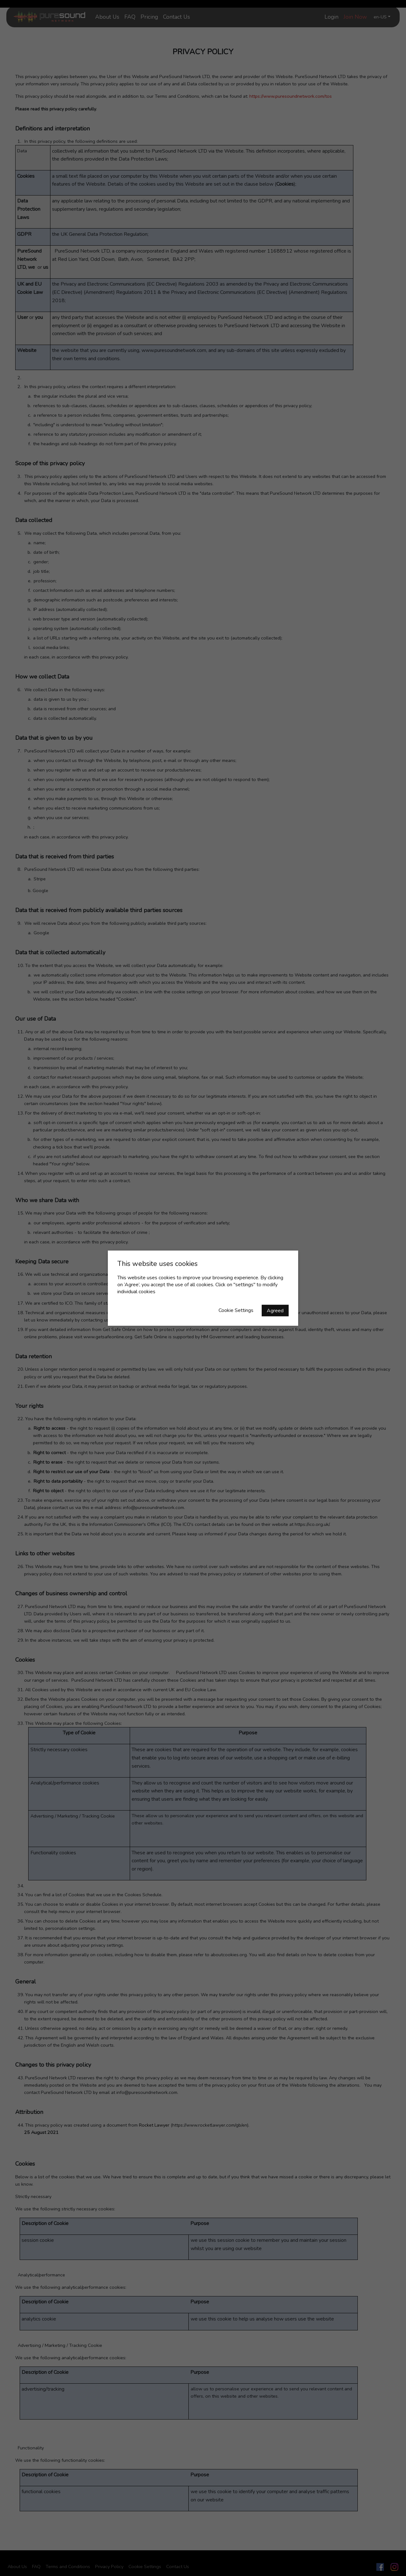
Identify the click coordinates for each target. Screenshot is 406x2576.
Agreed (275, 1310)
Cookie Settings (236, 1310)
